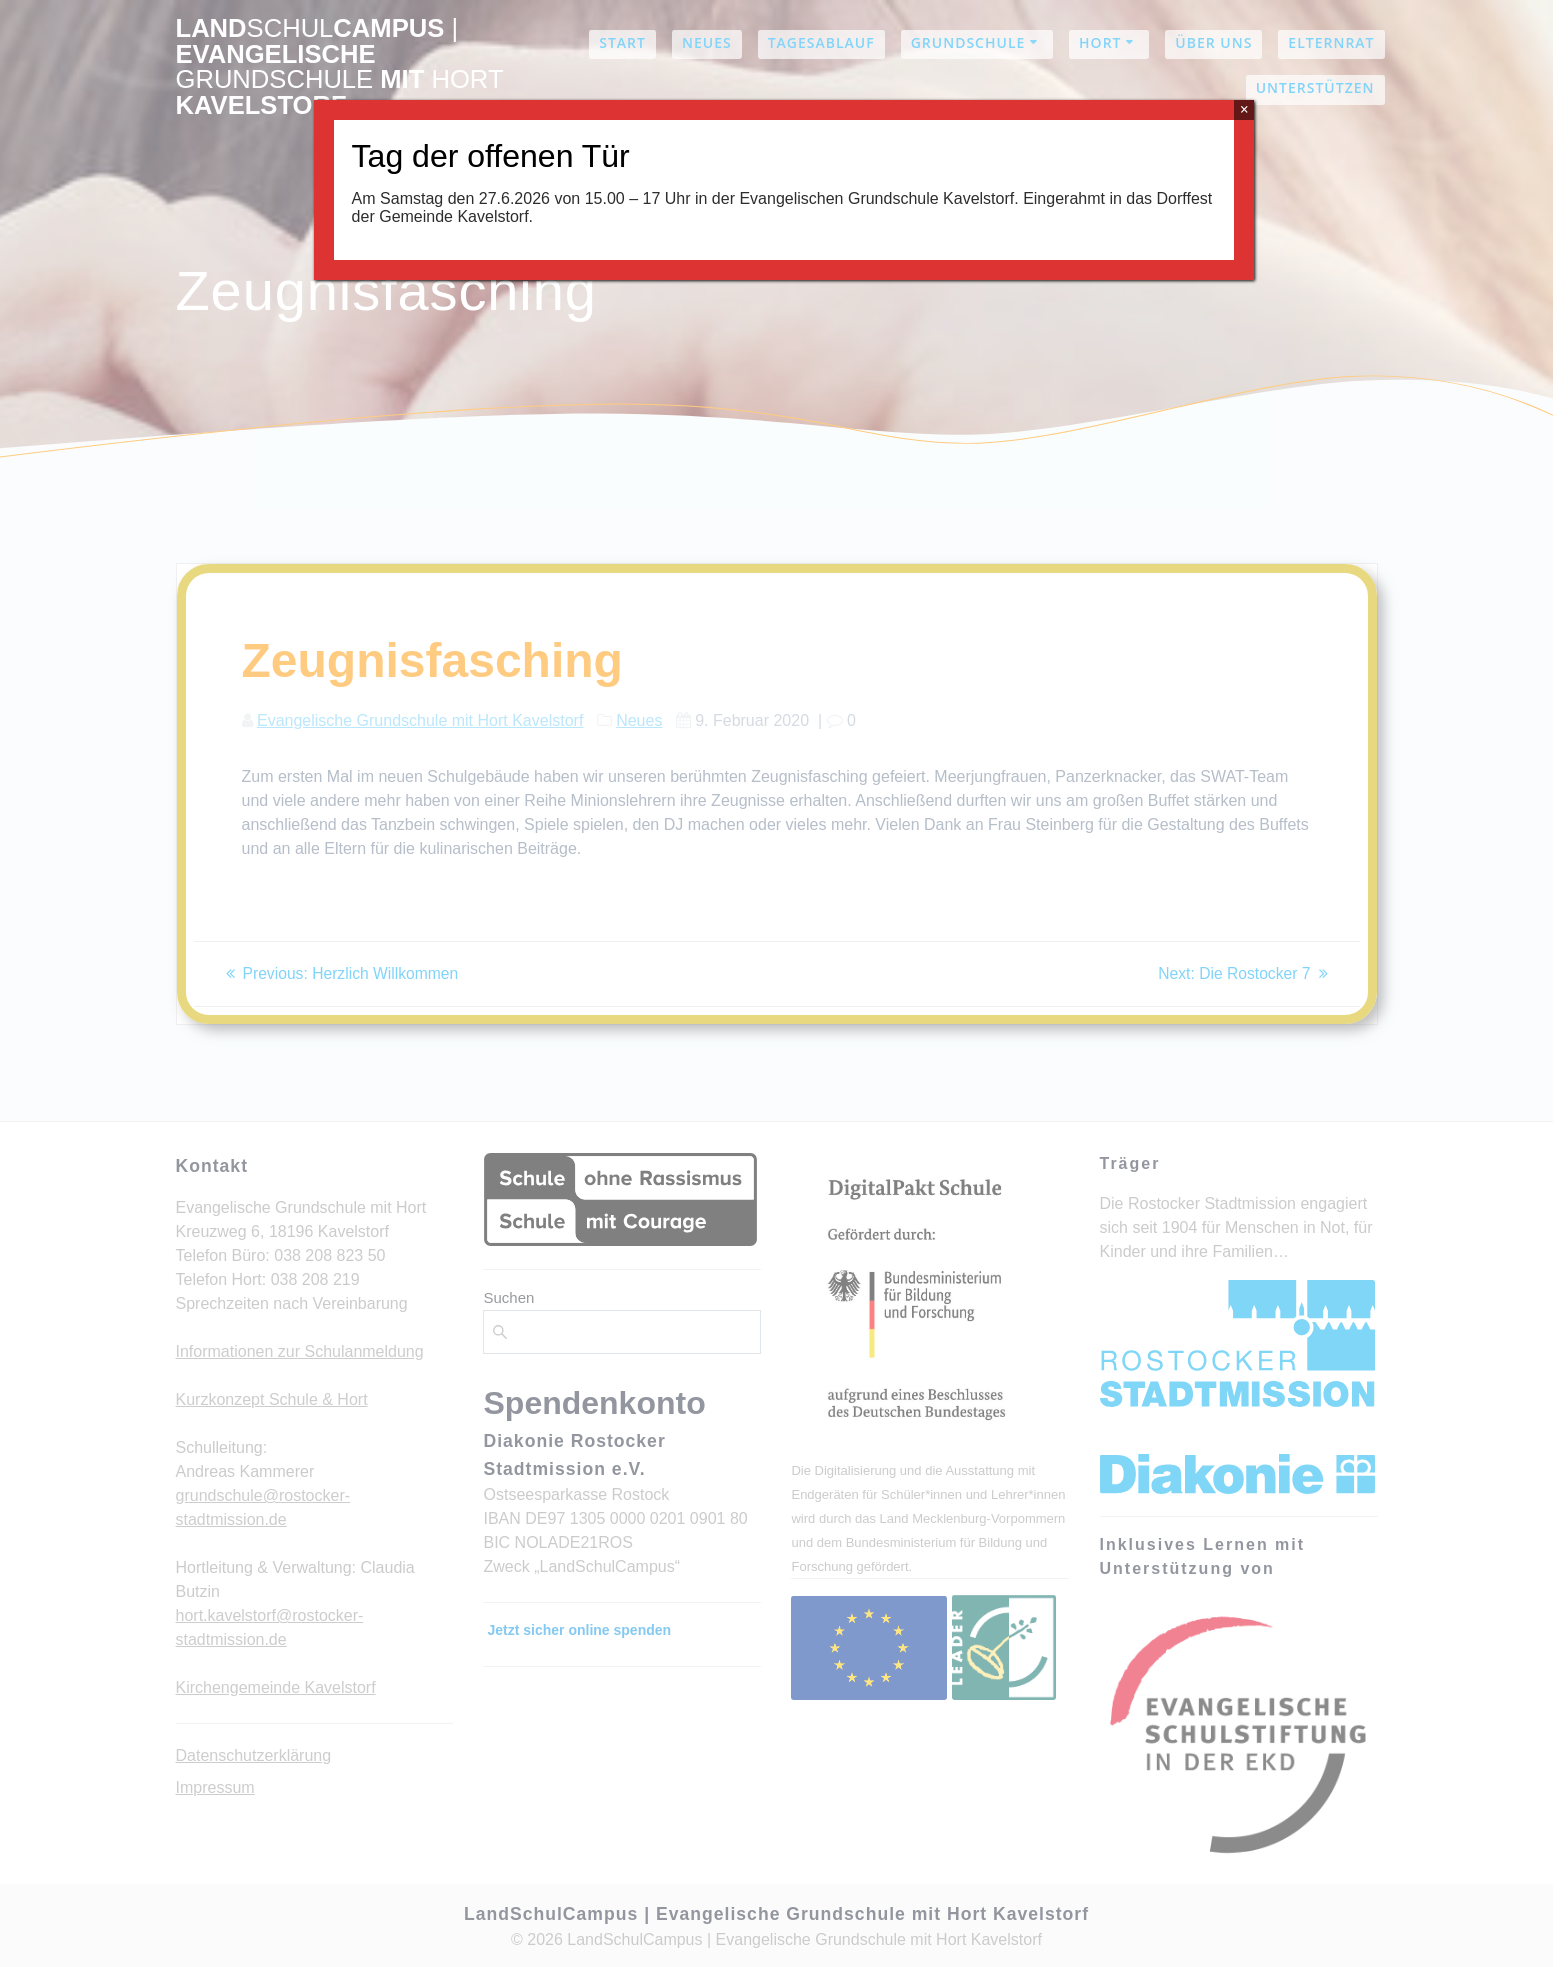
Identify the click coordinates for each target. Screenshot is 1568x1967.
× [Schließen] (1244, 109)
